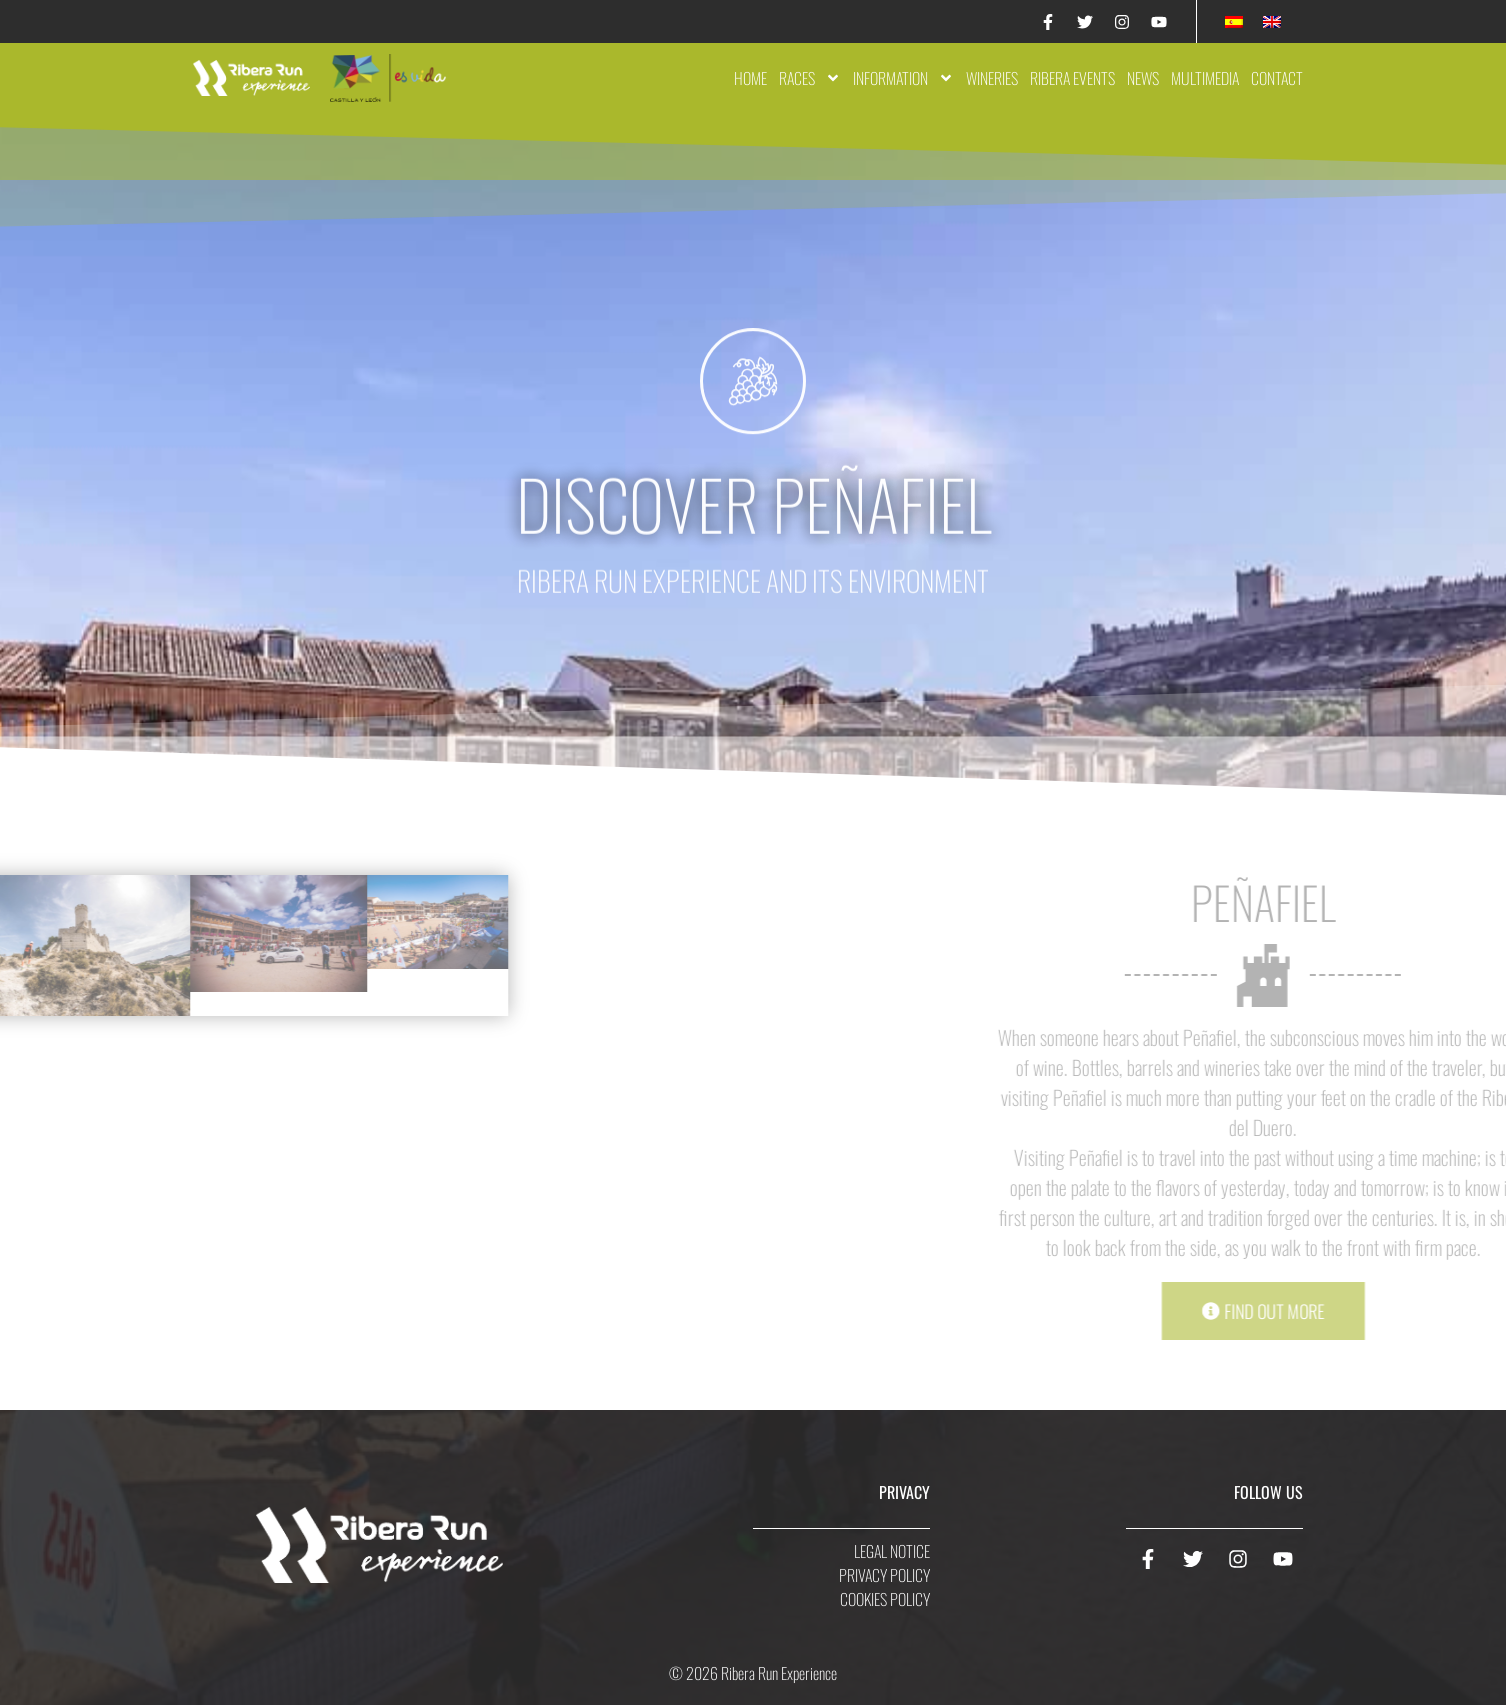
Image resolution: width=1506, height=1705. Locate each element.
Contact (1277, 78)
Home (750, 78)
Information (903, 78)
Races (810, 78)
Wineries (992, 78)
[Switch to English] (1272, 21)
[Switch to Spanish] (1234, 21)
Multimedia (1205, 78)
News (1143, 78)
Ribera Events (1072, 78)
